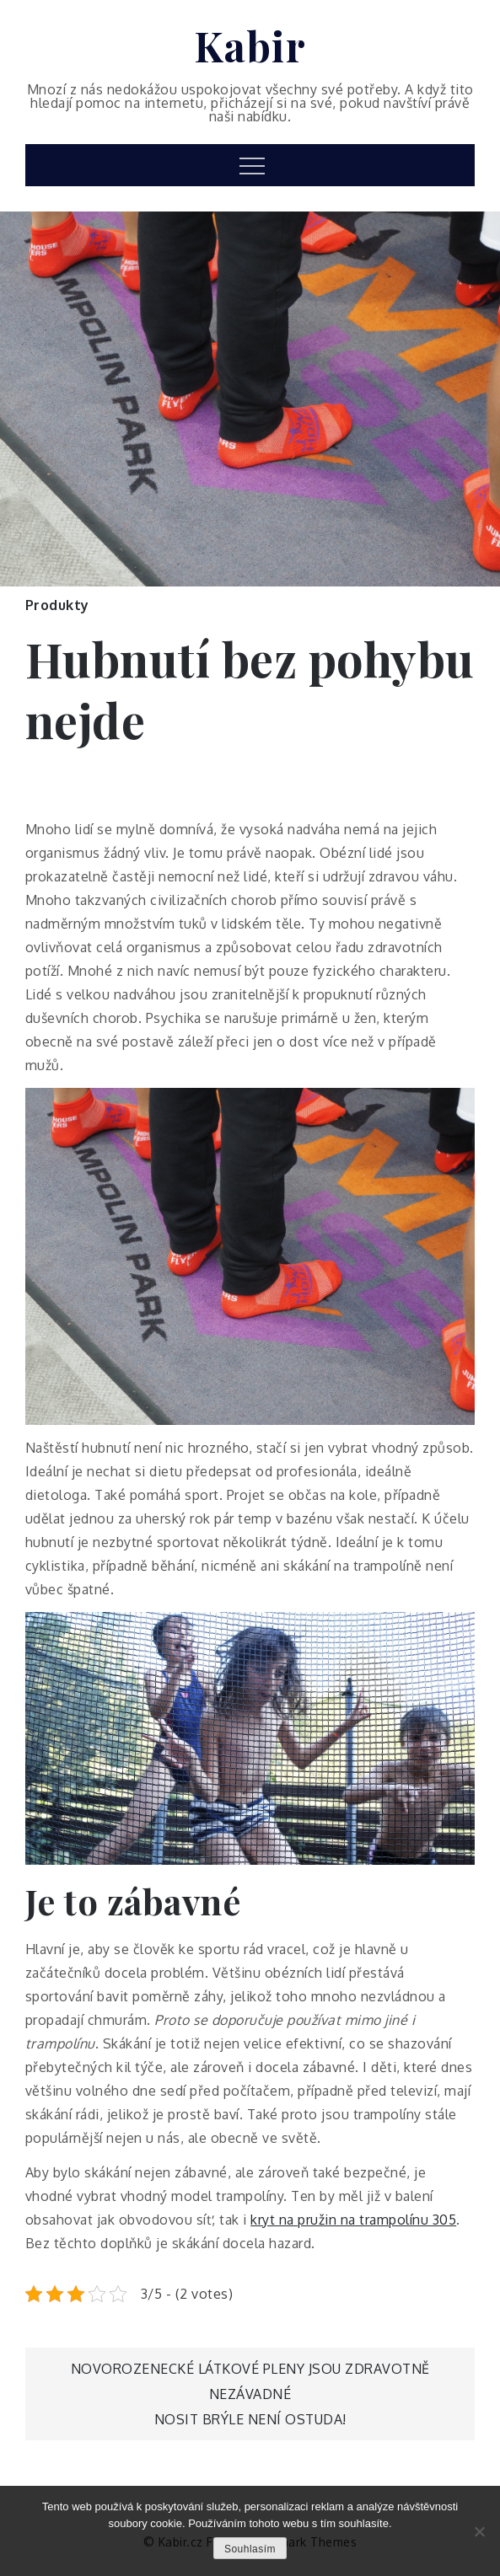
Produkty (57, 605)
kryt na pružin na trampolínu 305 (353, 2219)
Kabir (250, 45)
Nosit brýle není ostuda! (250, 2419)
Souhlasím (250, 2549)
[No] (478, 2531)
